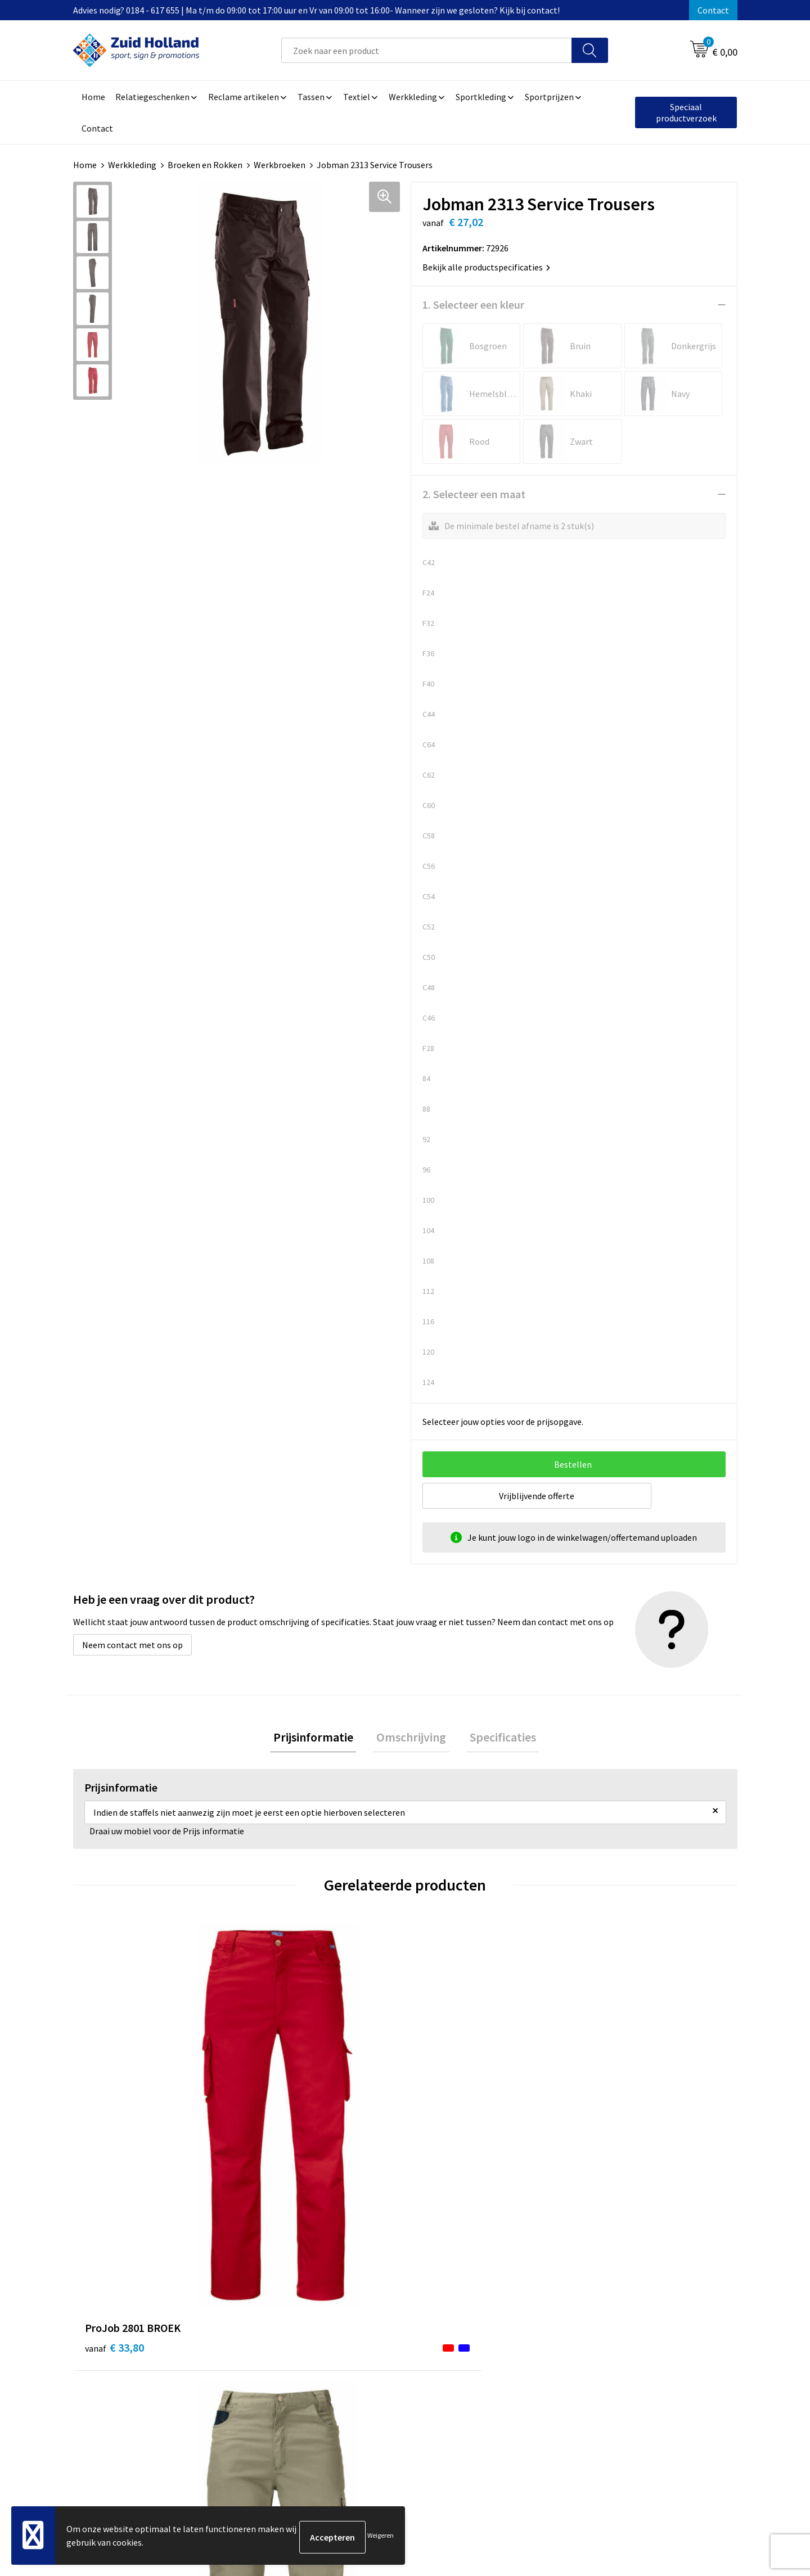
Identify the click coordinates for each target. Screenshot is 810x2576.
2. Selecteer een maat (473, 494)
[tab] (319, 1739)
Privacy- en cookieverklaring (633, 2315)
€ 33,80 (114, 2107)
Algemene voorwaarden (624, 2297)
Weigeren (380, 2537)
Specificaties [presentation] (496, 1739)
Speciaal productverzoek (686, 112)
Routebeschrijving (370, 2348)
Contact (713, 10)
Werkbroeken (279, 164)
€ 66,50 (446, 2124)
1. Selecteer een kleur (473, 304)
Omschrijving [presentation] (411, 1739)
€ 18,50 (280, 2107)
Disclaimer (599, 2332)
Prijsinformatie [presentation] (319, 1739)
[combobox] (426, 50)
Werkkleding (132, 164)
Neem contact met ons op (132, 1644)
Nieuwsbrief (358, 2315)
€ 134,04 (615, 2124)
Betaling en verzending (379, 2332)
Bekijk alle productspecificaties (486, 267)
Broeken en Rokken (205, 164)
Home (85, 164)
